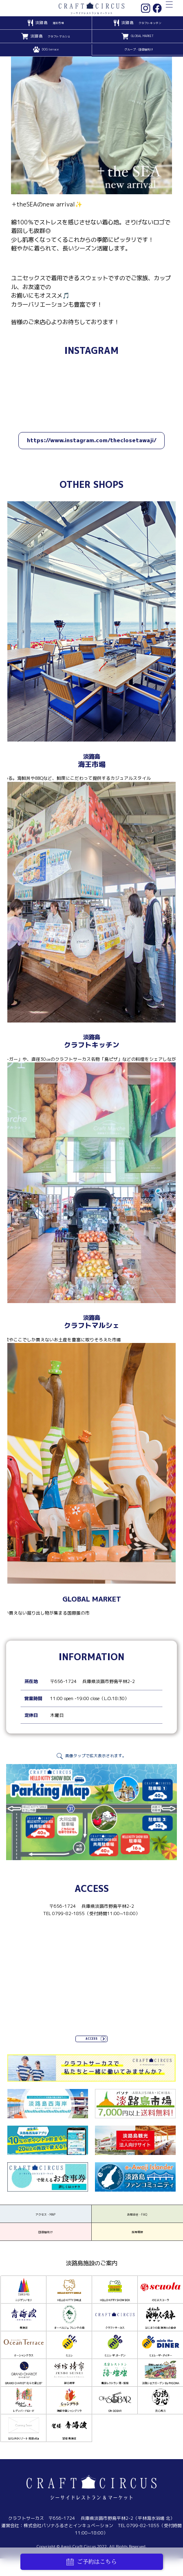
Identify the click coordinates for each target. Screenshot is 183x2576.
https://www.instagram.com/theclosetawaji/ (92, 440)
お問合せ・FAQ (137, 2223)
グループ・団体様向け (138, 50)
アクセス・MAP (46, 2223)
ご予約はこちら (91, 2561)
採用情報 (137, 2251)
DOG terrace (50, 50)
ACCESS (92, 2040)
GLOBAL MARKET (142, 36)
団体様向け (45, 2251)
